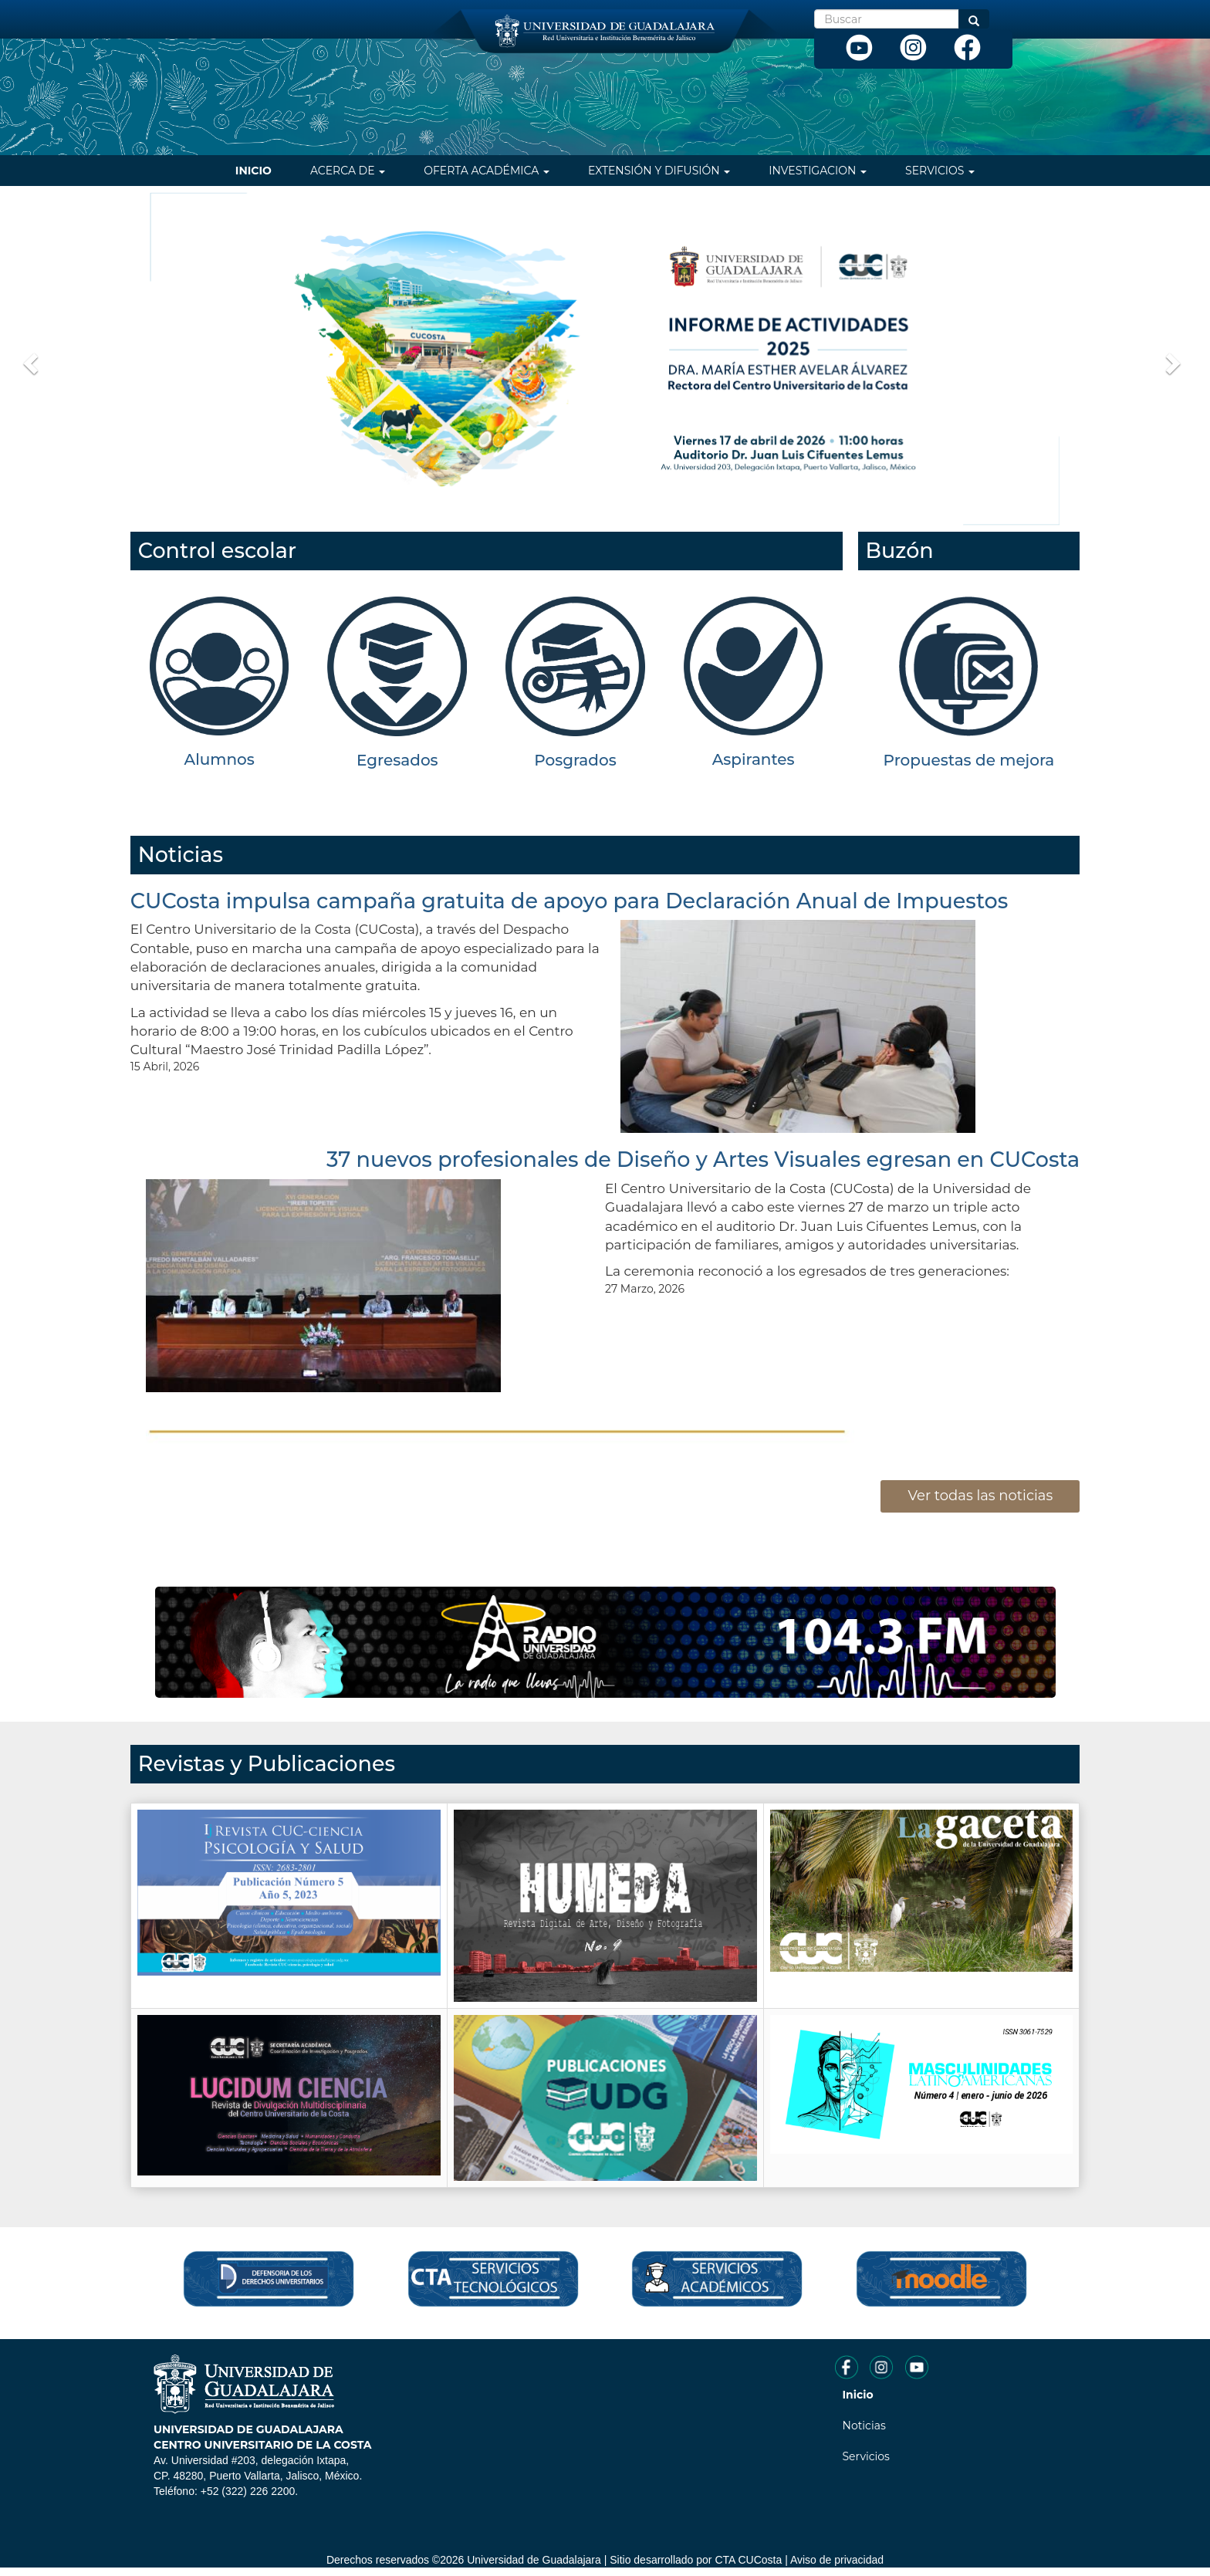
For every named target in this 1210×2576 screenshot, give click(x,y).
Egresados (397, 760)
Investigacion (818, 170)
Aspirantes (753, 759)
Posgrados (575, 760)
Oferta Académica (486, 170)
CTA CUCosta (748, 2560)
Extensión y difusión (659, 170)
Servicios (940, 170)
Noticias (864, 2425)
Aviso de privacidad (837, 2560)
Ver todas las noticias (980, 1495)
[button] (28, 359)
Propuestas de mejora (969, 760)
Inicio (253, 170)
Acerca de (347, 170)
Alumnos (219, 759)
